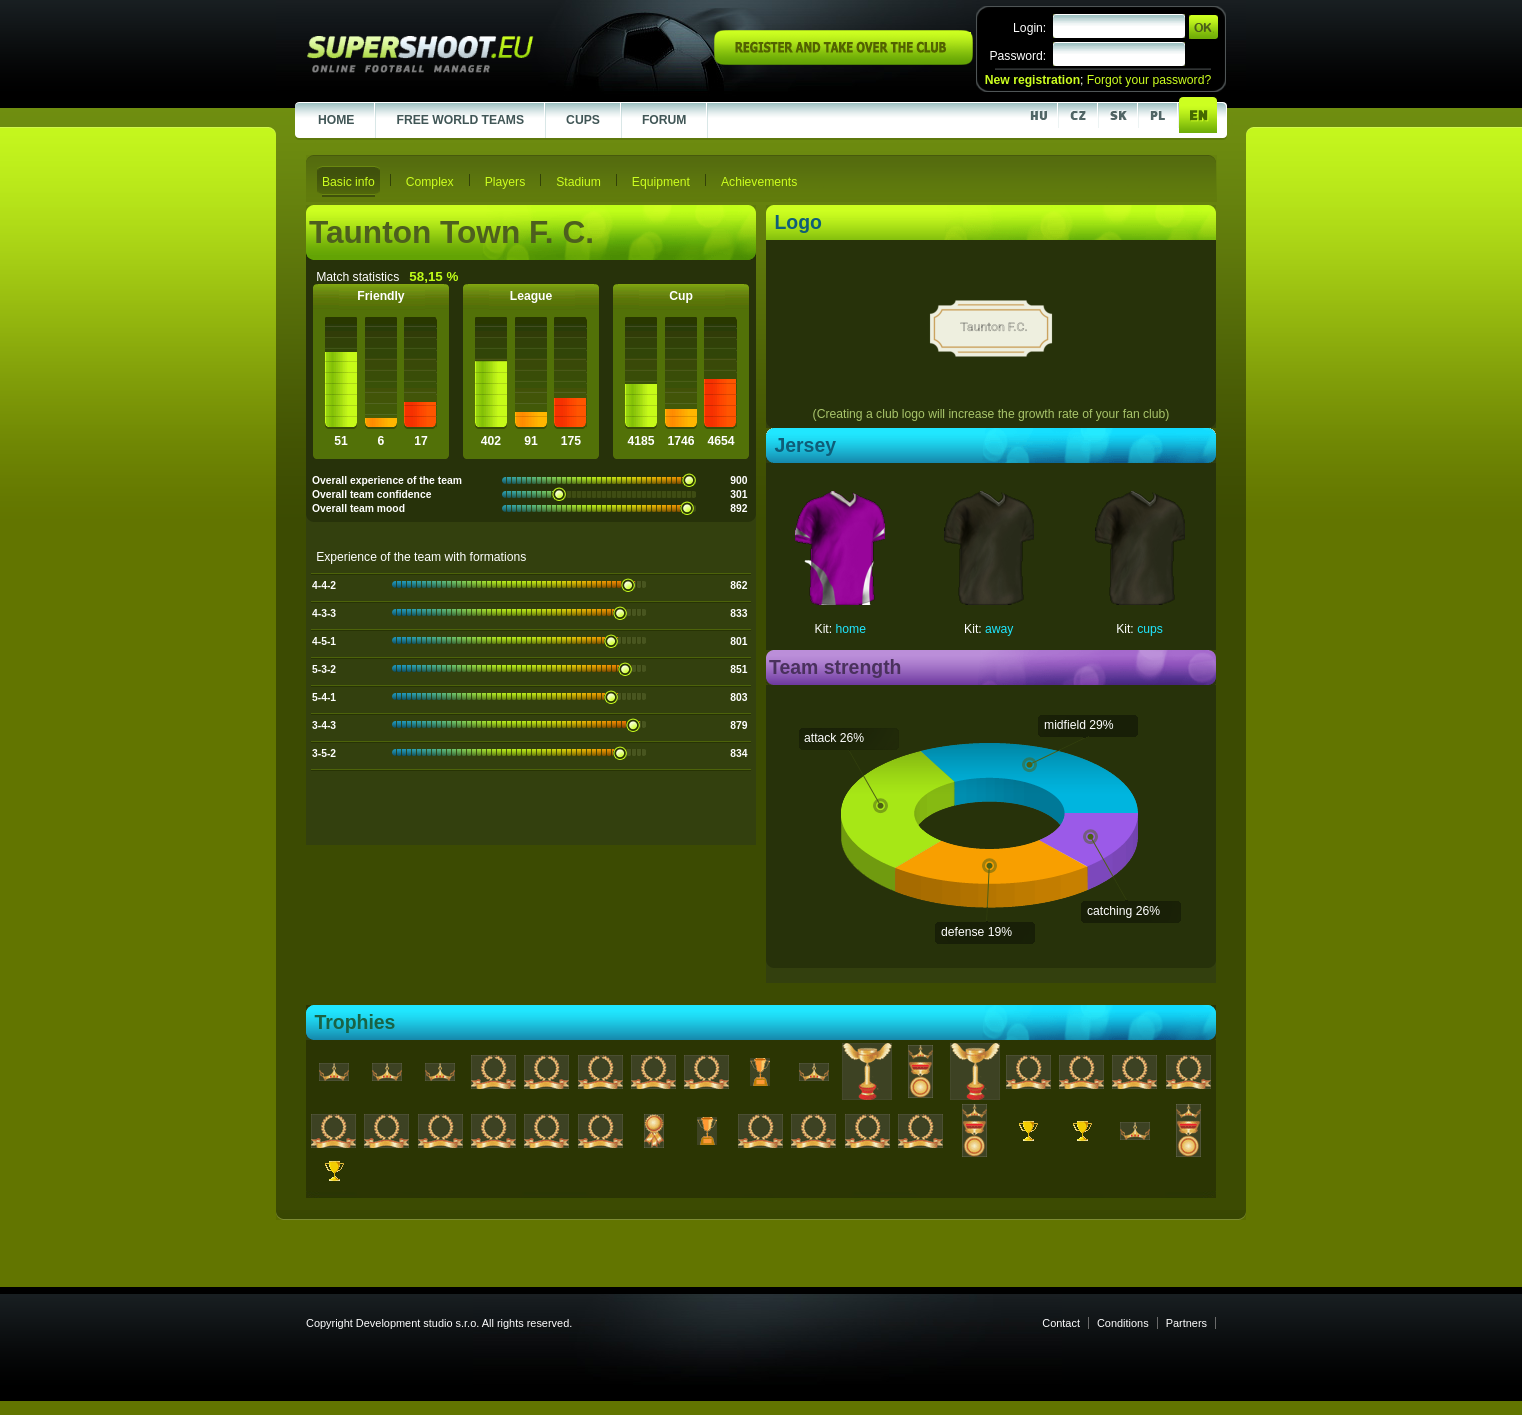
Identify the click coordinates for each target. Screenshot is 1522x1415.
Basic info (348, 182)
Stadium (578, 182)
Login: (1029, 28)
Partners (1186, 1323)
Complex (430, 182)
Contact (1061, 1323)
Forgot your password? (1149, 80)
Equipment (661, 182)
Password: (1017, 56)
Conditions (1123, 1323)
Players (505, 182)
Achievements (759, 182)
